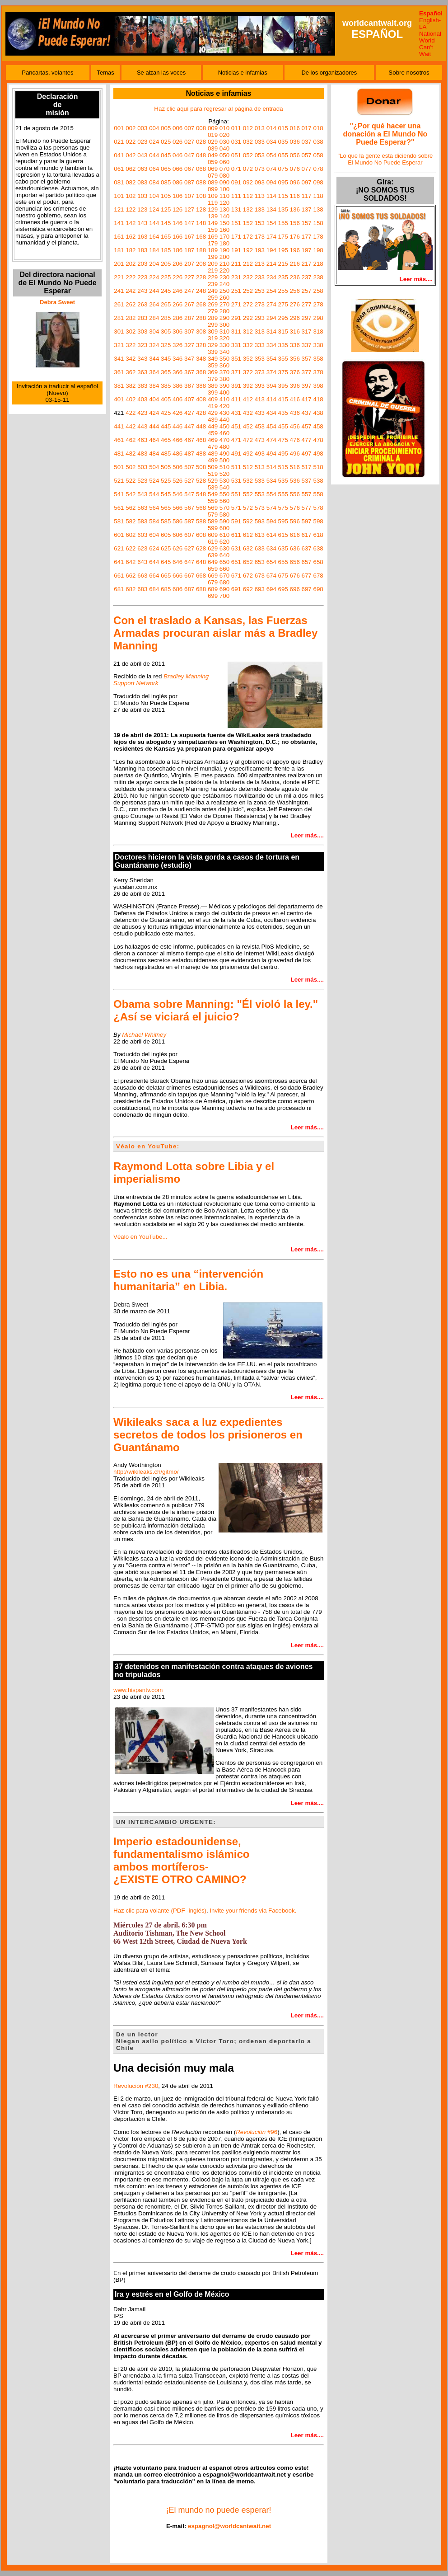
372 (248, 372)
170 (224, 236)
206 (177, 263)
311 (236, 331)
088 (201, 182)
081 (119, 182)
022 (130, 141)
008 (201, 128)
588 (201, 521)
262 (130, 304)
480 (224, 446)
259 (213, 297)
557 (307, 494)
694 (271, 589)
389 (213, 385)
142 (130, 223)
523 (142, 480)
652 (248, 562)
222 (130, 277)
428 (201, 412)
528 (201, 480)
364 (154, 372)
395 (283, 385)
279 (213, 311)
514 (271, 467)
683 (142, 589)
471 (236, 440)
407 (189, 399)
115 (283, 196)
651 (236, 562)
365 (166, 372)
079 (213, 175)
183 (142, 250)
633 (260, 548)
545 (166, 494)
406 (177, 399)
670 (224, 575)
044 (154, 155)
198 (318, 250)
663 (142, 575)
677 (307, 575)
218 (318, 263)
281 (119, 318)
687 (189, 589)
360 (224, 365)
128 (201, 209)
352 (248, 358)
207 (189, 263)
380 (224, 379)
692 (248, 589)
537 (307, 480)
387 (189, 385)
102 (130, 196)
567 (189, 507)
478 (318, 440)
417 (307, 399)
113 (260, 196)
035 (283, 141)
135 (283, 209)
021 (119, 141)
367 (189, 372)
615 (283, 534)
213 (260, 263)
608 (201, 534)
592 (248, 521)
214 (271, 263)
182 (130, 250)
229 (213, 277)
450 (224, 426)
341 (119, 358)
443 (142, 426)
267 (189, 304)
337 (307, 345)
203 (142, 263)
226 (177, 277)
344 (154, 358)
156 (295, 223)
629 (213, 548)
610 (224, 534)
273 (260, 304)
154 (271, 223)
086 (177, 182)
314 (271, 331)
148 (201, 223)
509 (213, 467)
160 (224, 229)
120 (224, 202)
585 (166, 521)
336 (295, 345)
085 (166, 182)
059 (213, 162)
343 (142, 358)
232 (248, 277)
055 (283, 155)
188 (201, 250)
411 (236, 399)
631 (236, 548)
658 (318, 562)
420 (224, 406)
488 (201, 453)
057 (307, 155)
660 (224, 568)
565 (166, 507)
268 (201, 304)
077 (307, 168)
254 (271, 290)
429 (213, 412)
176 (295, 236)
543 (142, 494)
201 (119, 263)
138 (318, 209)
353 (260, 358)
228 (201, 277)
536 (295, 480)
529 (213, 480)
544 (154, 494)
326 (177, 345)
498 (318, 453)
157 (307, 223)
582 (130, 521)
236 (295, 277)
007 (189, 128)
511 (236, 467)
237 (307, 277)
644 (154, 562)
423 (142, 412)
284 (154, 318)
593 (260, 521)
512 (248, 467)
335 (283, 345)
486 (177, 453)
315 (283, 331)
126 (177, 209)
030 (224, 141)
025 (166, 141)
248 (201, 290)
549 (213, 494)
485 (166, 453)
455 (283, 426)
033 (260, 141)
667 (189, 575)
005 (166, 128)
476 (295, 440)
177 (307, 236)
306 (177, 331)
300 (224, 324)
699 (213, 595)
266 (177, 304)
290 (224, 318)
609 (213, 534)
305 (166, 331)
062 (130, 168)
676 (295, 575)
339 (213, 351)
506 (177, 467)
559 (213, 501)
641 (119, 562)
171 (236, 236)
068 (201, 168)
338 (318, 345)
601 (119, 534)
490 (224, 453)
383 (142, 385)
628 (201, 548)
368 (201, 372)
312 (248, 331)
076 (295, 168)
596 (295, 521)
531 (236, 480)
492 (248, 453)
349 (213, 358)
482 (130, 453)
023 (142, 141)
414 (271, 399)
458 (318, 426)
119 (213, 202)
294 (271, 318)
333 (260, 345)
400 (224, 392)
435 (283, 412)
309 (213, 331)
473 (260, 440)
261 (119, 304)
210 (224, 263)
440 (224, 419)
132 (248, 209)
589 (213, 521)
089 (213, 182)
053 (260, 155)
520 (224, 473)
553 (260, 494)
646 (177, 562)
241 (119, 290)
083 (142, 182)
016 (295, 128)
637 (307, 548)
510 (224, 467)
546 (177, 494)
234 (271, 277)
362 (130, 372)
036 (295, 141)
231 (236, 277)
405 (166, 399)
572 (248, 507)
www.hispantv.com (138, 1690)
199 (213, 257)
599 (213, 528)
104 (154, 196)
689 (213, 589)
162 (130, 236)
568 (201, 507)
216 (295, 263)
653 (260, 562)
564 (154, 507)
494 (271, 453)
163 (142, 236)
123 (142, 209)
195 (283, 250)
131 (236, 209)
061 (119, 168)
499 (213, 460)
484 (154, 453)
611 (236, 534)
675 (283, 575)
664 (154, 575)
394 (271, 385)
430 (224, 412)
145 (166, 223)
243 (142, 290)
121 (119, 209)
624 (154, 548)
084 (154, 182)
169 (213, 236)
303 (142, 331)
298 (318, 318)
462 (130, 440)
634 (271, 548)
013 (260, 128)
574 (271, 507)
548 (201, 494)
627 (189, 548)
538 (318, 480)
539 (213, 487)
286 (177, 318)
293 (260, 318)
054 (271, 155)
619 (213, 541)
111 (236, 196)
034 (271, 141)
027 (189, 141)
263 (142, 304)
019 (213, 135)
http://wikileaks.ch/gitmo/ (145, 1471)
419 (213, 406)
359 (213, 365)
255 (283, 290)
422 (130, 412)
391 (236, 385)
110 (224, 196)
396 (295, 385)
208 (201, 263)
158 (318, 223)
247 (189, 290)
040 (224, 148)
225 (166, 277)
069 (213, 168)
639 (213, 555)
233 (260, 277)
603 (142, 534)
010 (224, 128)
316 (295, 331)
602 (130, 534)
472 (248, 440)
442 (130, 426)
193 (260, 250)
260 (224, 297)
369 (213, 372)
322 (130, 345)
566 (177, 507)
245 (166, 290)
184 (154, 250)
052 (248, 155)
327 (189, 345)
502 (130, 467)
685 (166, 589)
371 (236, 372)
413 (260, 399)
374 (271, 372)
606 (177, 534)
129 (213, 209)
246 (177, 290)
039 (213, 148)
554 (271, 494)
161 (119, 236)
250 (224, 290)
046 (177, 155)
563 (142, 507)
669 (213, 575)
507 (189, 467)
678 (318, 575)
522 (130, 480)
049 (213, 155)
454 (271, 426)
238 (318, 277)
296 (295, 318)
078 (318, 168)
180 (224, 243)
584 (154, 521)
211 (236, 263)
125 (166, 209)
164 (154, 236)
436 (295, 412)
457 (307, 426)
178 (318, 236)
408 (201, 399)
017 (307, 128)
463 (142, 440)
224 (154, 277)
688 (201, 589)
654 (271, 562)
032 (248, 141)
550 (224, 494)
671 (236, 575)
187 (189, 250)
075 (283, 168)
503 (142, 467)
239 (213, 284)
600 (224, 528)
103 (142, 196)
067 (189, 168)
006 (177, 128)
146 (177, 223)
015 (283, 128)
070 (224, 168)
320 (224, 338)
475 (283, 440)
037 (307, 141)
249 (213, 290)
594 (271, 521)
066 (177, 168)
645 (166, 562)
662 (130, 575)
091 (236, 182)
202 (130, 263)
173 (260, 236)
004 (154, 128)
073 (260, 168)
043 (142, 155)
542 (130, 494)
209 (213, 263)
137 (307, 209)
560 (224, 501)
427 (189, 412)
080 (224, 175)
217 (307, 263)
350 (224, 358)
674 (271, 575)
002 (130, 128)
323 (142, 345)
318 (318, 331)
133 (260, 209)
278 (318, 304)
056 (295, 155)
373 (260, 372)
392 (248, 385)
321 (119, 345)
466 (177, 440)
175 (283, 236)
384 (154, 385)
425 (166, 412)
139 (213, 216)
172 (248, 236)
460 (224, 433)
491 (236, 453)
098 (318, 182)
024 (154, 141)
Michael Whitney (144, 1034)
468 (201, 440)
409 (213, 399)
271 (236, 304)
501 (119, 467)
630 (224, 548)
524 (154, 480)
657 (307, 562)
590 (224, 521)
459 (213, 433)
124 (154, 209)
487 (189, 453)
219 (213, 270)
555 (283, 494)
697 (307, 589)
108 (201, 196)
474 (271, 440)
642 (130, 562)
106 (177, 196)
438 (318, 412)
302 (130, 331)
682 (130, 589)
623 (142, 548)
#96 (256, 2132)
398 (318, 385)
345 (166, 358)
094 (271, 182)
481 (119, 453)
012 (248, 128)
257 (307, 290)
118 (318, 196)
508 (201, 467)
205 (166, 263)
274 (271, 304)
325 (166, 345)
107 (189, 196)
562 (130, 507)
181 (119, 250)
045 (166, 155)
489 (213, 453)
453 (260, 426)
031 (236, 141)
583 (142, 521)
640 (224, 555)
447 (189, 426)
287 (189, 318)
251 (236, 290)
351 (236, 358)
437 (307, 412)
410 (224, 399)
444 (154, 426)
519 (213, 473)
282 (130, 318)
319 (213, 338)
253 (260, 290)
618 (318, 534)
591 (236, 521)
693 (260, 589)
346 (177, 358)
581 (119, 521)
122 (130, 209)
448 (201, 426)
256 (295, 290)
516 (295, 467)
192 (248, 250)
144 (154, 223)
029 (213, 141)
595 (283, 521)
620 (224, 541)
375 (283, 372)
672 (248, 575)
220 (224, 270)
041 (119, 155)
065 (166, 168)
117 (307, 196)
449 (213, 426)
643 (142, 562)
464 (154, 440)
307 (189, 331)
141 (119, 223)
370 (224, 372)
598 (318, 521)
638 (318, 548)
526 (177, 480)
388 (201, 385)
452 (248, 426)
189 (213, 250)
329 (213, 345)
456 (295, 426)
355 (283, 358)
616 (295, 534)
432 (248, 412)
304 (154, 331)
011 (236, 128)
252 (248, 290)
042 (130, 155)
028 (201, 141)
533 (260, 480)
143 (142, 223)
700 (224, 595)
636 (295, 548)
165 (166, 236)
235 (283, 277)
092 (248, 182)
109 (213, 196)
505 (166, 467)
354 (271, 358)
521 (119, 480)
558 (318, 494)
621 (119, 548)
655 (283, 562)
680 (224, 582)
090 (224, 182)
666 (177, 575)
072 (248, 168)
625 (166, 548)
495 (283, 453)
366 (177, 372)
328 (201, 345)
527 (189, 480)
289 (213, 318)
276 (295, 304)
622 (130, 548)
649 (213, 562)
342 (130, 358)
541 (119, 494)
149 (213, 223)
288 (201, 318)
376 (295, 372)
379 (213, 379)
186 (177, 250)
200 (224, 257)
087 (189, 182)
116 (295, 196)
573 (260, 507)
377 (307, 372)
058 (318, 155)
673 (260, 575)
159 (213, 229)
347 (189, 358)
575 (283, 507)
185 (166, 250)
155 (283, 223)
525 (166, 480)
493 (260, 453)
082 (130, 182)
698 (318, 589)
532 (248, 480)
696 (295, 589)
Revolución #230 (135, 2085)
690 (224, 589)
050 (224, 155)
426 (177, 412)
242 (130, 290)
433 (260, 412)
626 (177, 548)
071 (236, 168)
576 (295, 507)
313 (260, 331)
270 (224, 304)
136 (295, 209)
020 (224, 135)
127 (189, 209)
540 (224, 487)
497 (307, 453)
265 (166, 304)
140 (224, 216)
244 (154, 290)
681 (119, 589)
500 (224, 460)
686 (177, 589)
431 (236, 412)
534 (271, 480)
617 (307, 534)
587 (189, 521)
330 (224, 345)
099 (213, 189)
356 (295, 358)
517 (307, 467)
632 (248, 548)
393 (260, 385)
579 (213, 514)
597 (307, 521)
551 (236, 494)
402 (130, 399)
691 (236, 589)
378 (318, 372)
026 (177, 141)
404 (154, 399)
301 (119, 331)
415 (283, 399)
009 (213, 128)
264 (154, 304)
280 (224, 311)
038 (318, 141)
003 (142, 128)
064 (154, 168)
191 (236, 250)
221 (119, 277)
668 (201, 575)
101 (119, 196)
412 (248, 399)
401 (119, 399)
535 (283, 480)
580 (224, 514)
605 (166, 534)
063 (142, 168)
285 (166, 318)
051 (236, 155)
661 (119, 575)
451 (236, 426)
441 (119, 426)
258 (318, 290)
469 (213, 440)
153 (260, 223)
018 (318, 128)
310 (224, 331)
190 (224, 250)
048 (201, 155)
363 (142, 372)
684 (154, 589)
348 (201, 358)
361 (119, 372)
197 (307, 250)
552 (248, 494)
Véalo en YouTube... (140, 1236)
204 (154, 263)
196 (295, 250)
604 (154, 534)
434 (271, 412)
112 (248, 196)
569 (213, 507)
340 (224, 351)
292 (248, 318)
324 (154, 345)
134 (271, 209)
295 (283, 318)
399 (213, 392)
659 (213, 568)
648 (201, 562)
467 (189, 440)
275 (283, 304)
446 (177, 426)
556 (295, 494)
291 (236, 318)
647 (189, 562)
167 (189, 236)
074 (271, 168)
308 (201, 331)
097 (307, 182)
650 (224, 562)
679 (213, 582)
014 (271, 128)
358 (318, 358)
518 (318, 467)
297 (307, 318)
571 (236, 507)
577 (307, 507)
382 (130, 385)
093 (260, 182)
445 (166, 426)
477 (307, 440)
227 (189, 277)
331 (236, 345)
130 (224, 209)
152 (248, 223)
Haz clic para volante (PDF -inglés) (159, 1910)
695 (283, 589)
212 (248, 263)
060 (224, 162)
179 (213, 243)
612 (248, 534)
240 (224, 284)
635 (283, 548)
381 (119, 385)
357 (307, 358)
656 (295, 562)
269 (213, 304)
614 (271, 534)
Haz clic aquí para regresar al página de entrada (218, 108)
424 (154, 412)
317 (307, 331)
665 (166, 575)
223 (142, 277)
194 (271, 250)
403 (142, 399)
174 (271, 236)
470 (224, 440)
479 (213, 446)
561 (119, 507)
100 (224, 189)
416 (295, 399)
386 (177, 385)
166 (177, 236)
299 (213, 324)
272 (248, 304)
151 (236, 223)
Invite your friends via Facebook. (253, 1910)
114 (271, 196)
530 (224, 480)
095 (283, 182)
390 (224, 385)
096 (295, 182)
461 (119, 440)
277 (307, 304)
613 (260, 534)
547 (189, 494)
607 (189, 534)
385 (166, 385)
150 (224, 223)
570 (224, 507)
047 (189, 155)
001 (119, 128)
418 (318, 399)
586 (177, 521)
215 (283, 263)
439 (213, 419)
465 (166, 440)
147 (189, 223)
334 (271, 345)
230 (224, 277)
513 (260, 467)
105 (166, 196)
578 (318, 507)
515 (283, 467)
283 (142, 318)
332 (248, 345)
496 (295, 453)
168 (201, 236)
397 (307, 385)
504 (154, 467)
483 (142, 453)
